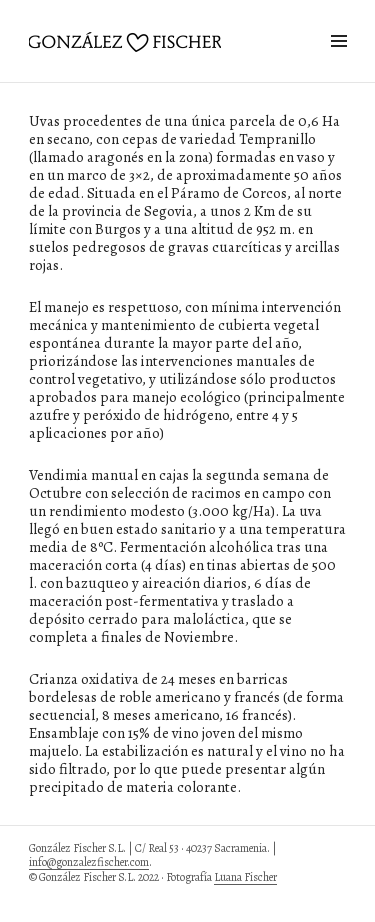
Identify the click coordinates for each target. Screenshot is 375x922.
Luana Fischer (245, 877)
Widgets (338, 63)
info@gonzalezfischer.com (89, 862)
